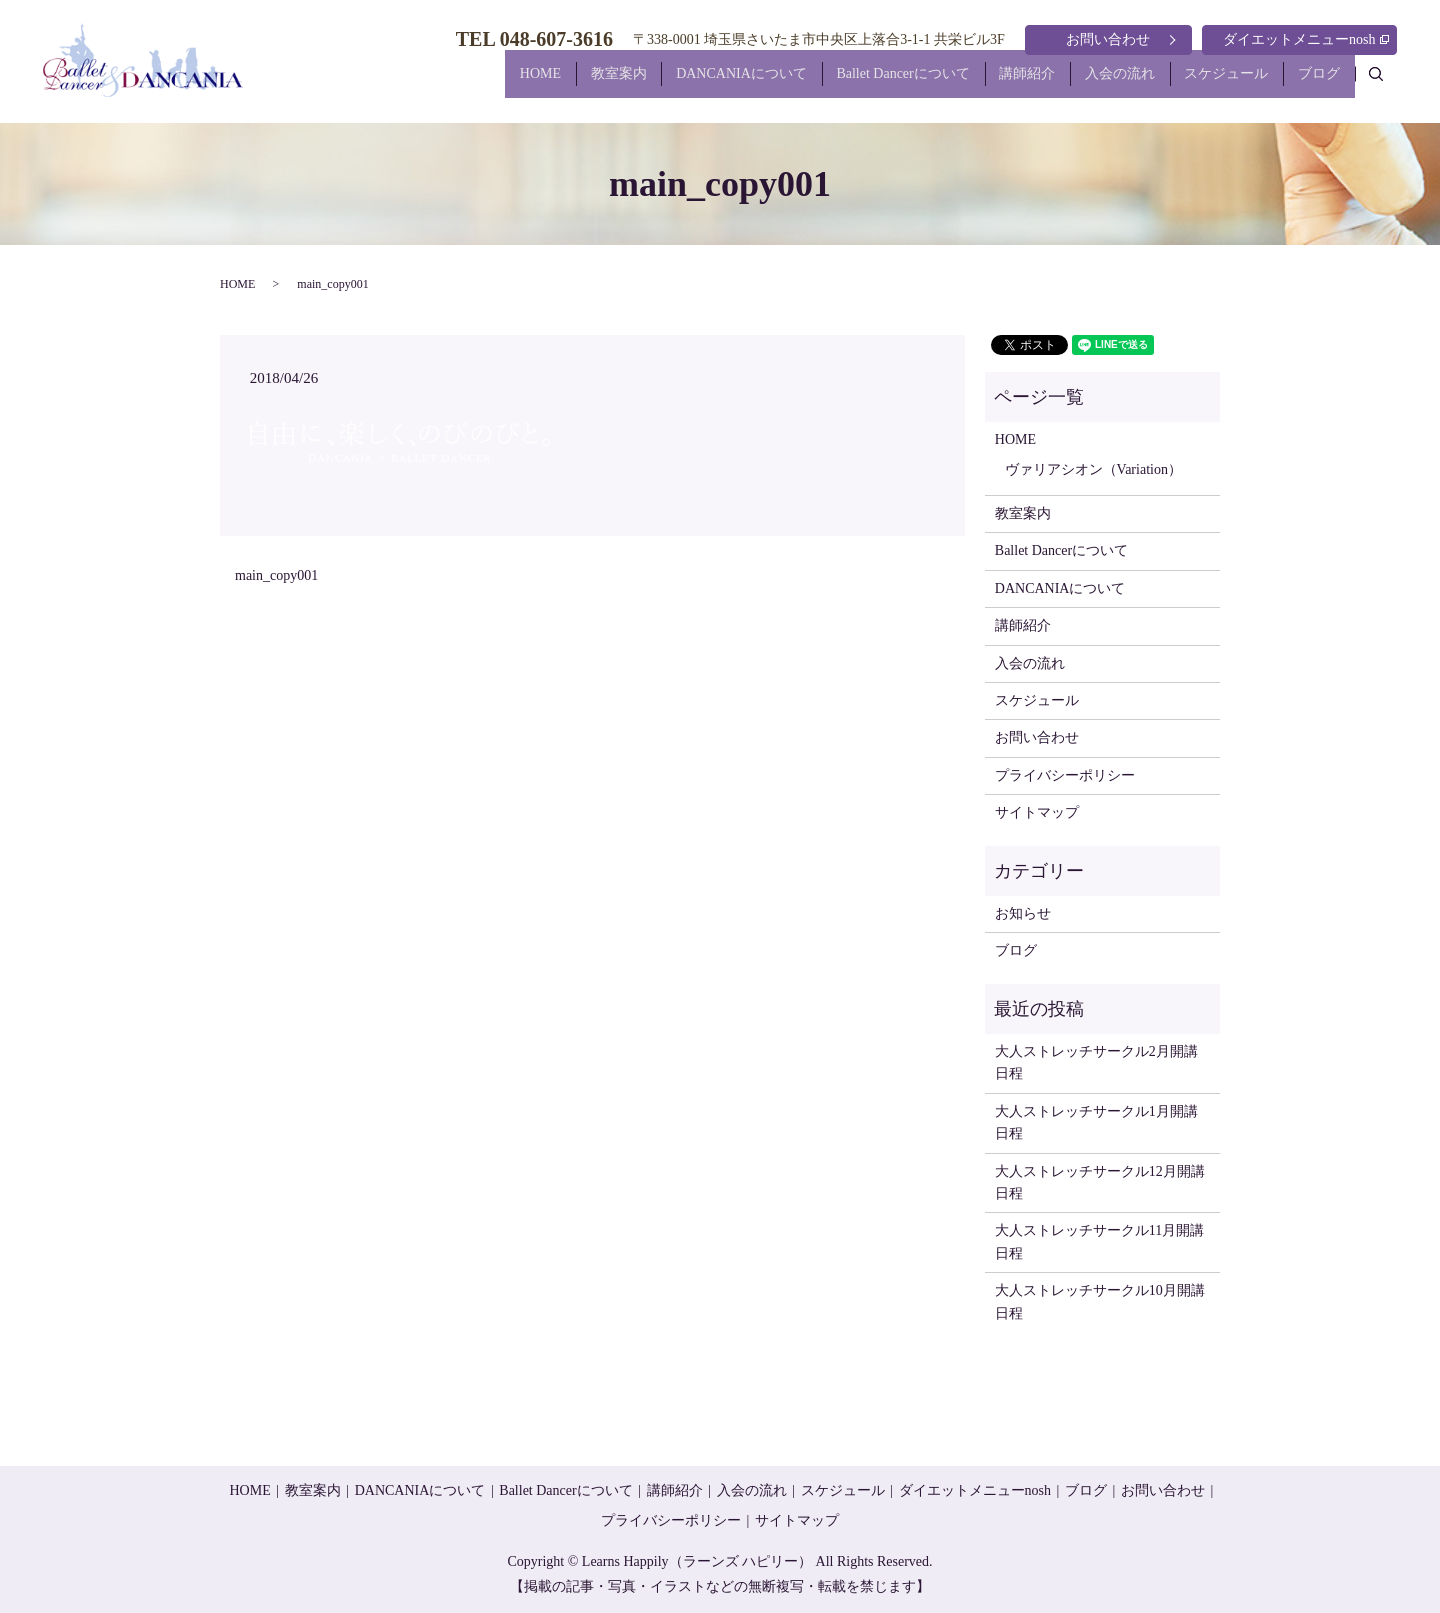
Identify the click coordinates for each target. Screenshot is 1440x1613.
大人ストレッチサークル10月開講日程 (1100, 1301)
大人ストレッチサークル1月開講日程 (1096, 1122)
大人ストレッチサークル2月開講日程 (1096, 1062)
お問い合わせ (1108, 39)
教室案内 (538, 83)
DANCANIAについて (673, 83)
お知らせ (1023, 913)
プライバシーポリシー (1065, 775)
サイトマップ (1037, 812)
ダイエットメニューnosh (1306, 39)
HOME (447, 83)
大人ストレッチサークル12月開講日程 (1100, 1182)
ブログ (1313, 83)
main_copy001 (276, 575)
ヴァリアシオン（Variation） (1093, 469)
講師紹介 (984, 83)
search (1386, 82)
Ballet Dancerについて (846, 83)
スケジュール (1208, 83)
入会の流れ (1089, 83)
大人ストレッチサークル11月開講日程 (1099, 1241)
